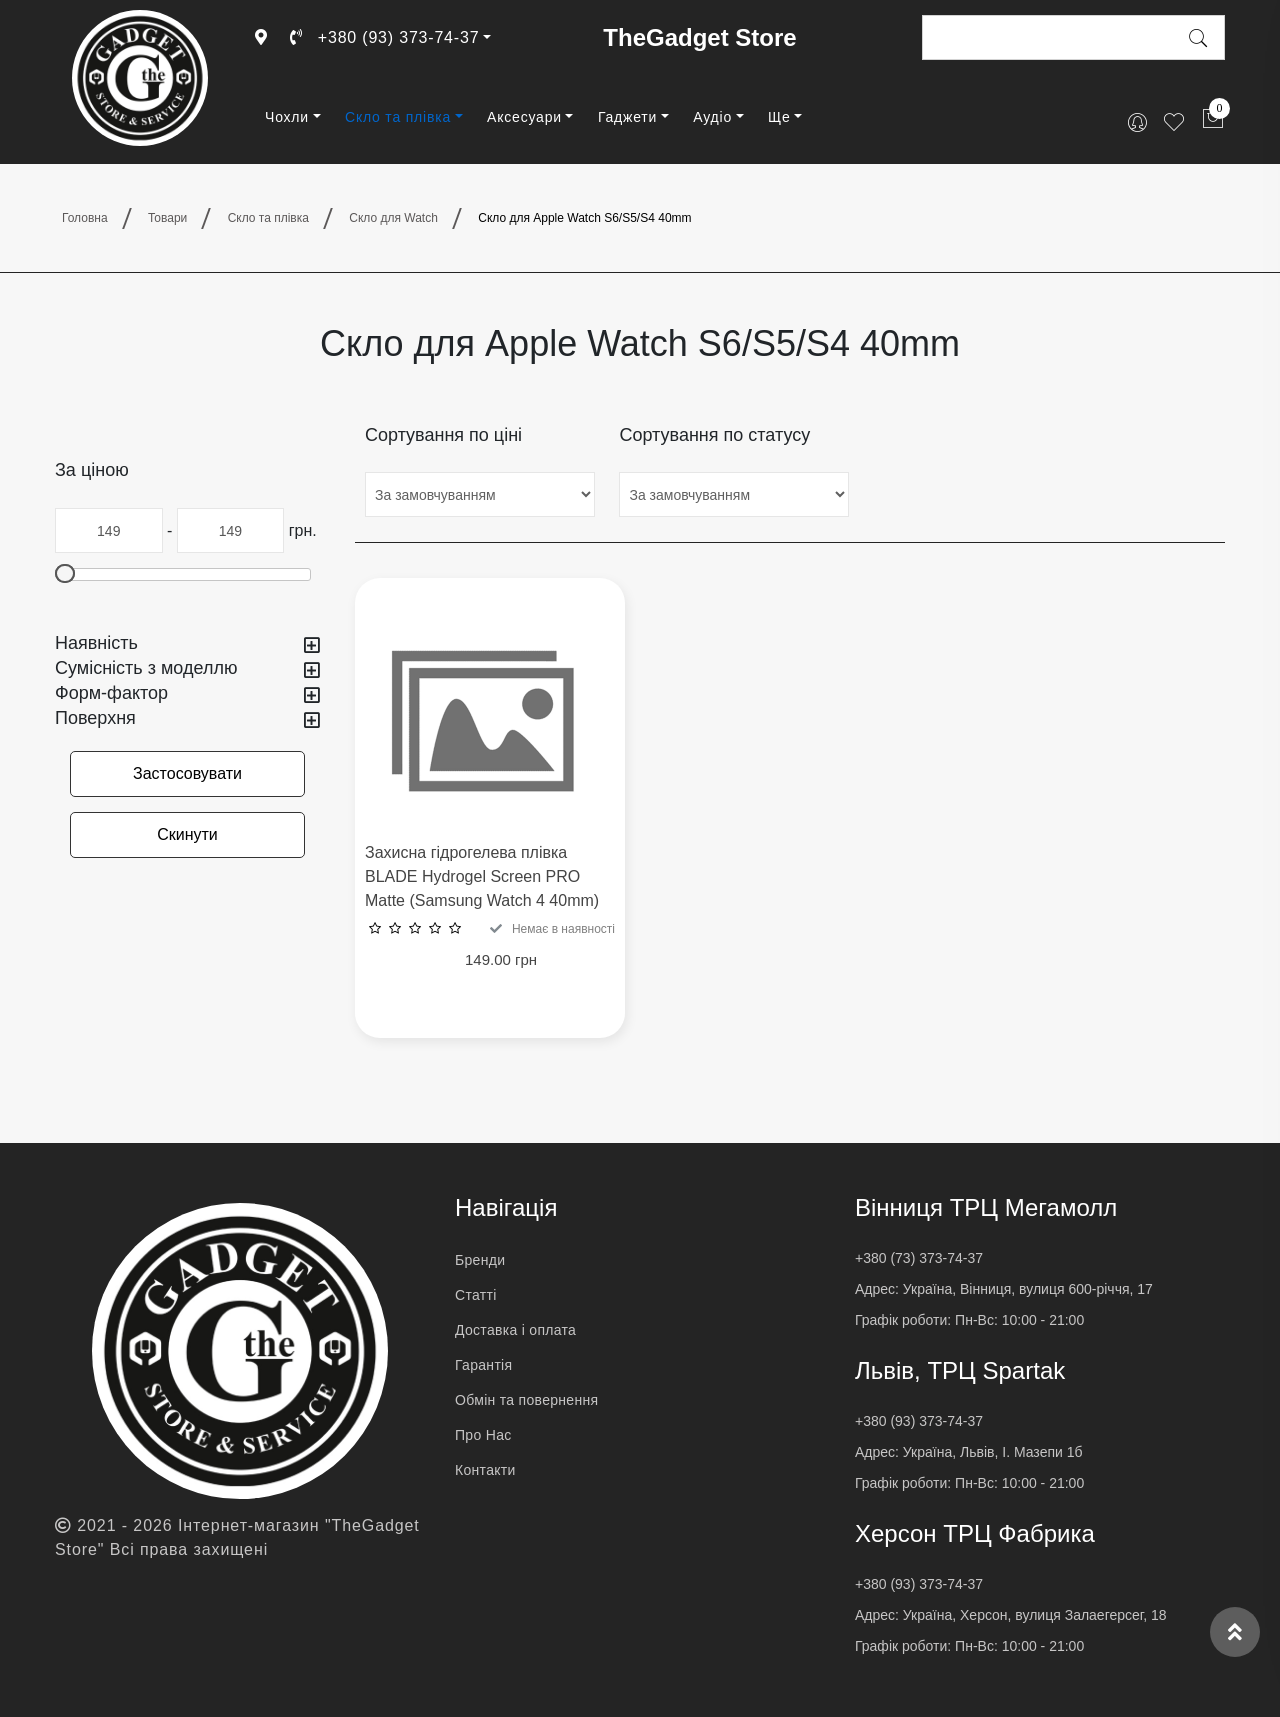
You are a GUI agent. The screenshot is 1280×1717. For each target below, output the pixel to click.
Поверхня (187, 718)
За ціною (92, 470)
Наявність (187, 643)
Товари (167, 218)
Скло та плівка (398, 117)
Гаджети (627, 117)
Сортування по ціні (443, 435)
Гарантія (483, 1365)
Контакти (485, 1470)
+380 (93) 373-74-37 (384, 37)
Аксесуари (524, 117)
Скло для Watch (393, 218)
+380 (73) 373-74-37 (919, 1258)
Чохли (287, 117)
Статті (476, 1295)
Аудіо (712, 117)
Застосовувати (187, 773)
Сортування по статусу (714, 435)
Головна (85, 218)
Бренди (480, 1260)
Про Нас (483, 1435)
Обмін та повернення (526, 1400)
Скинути (187, 834)
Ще (779, 117)
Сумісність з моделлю (187, 668)
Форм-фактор (187, 693)
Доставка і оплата (515, 1330)
